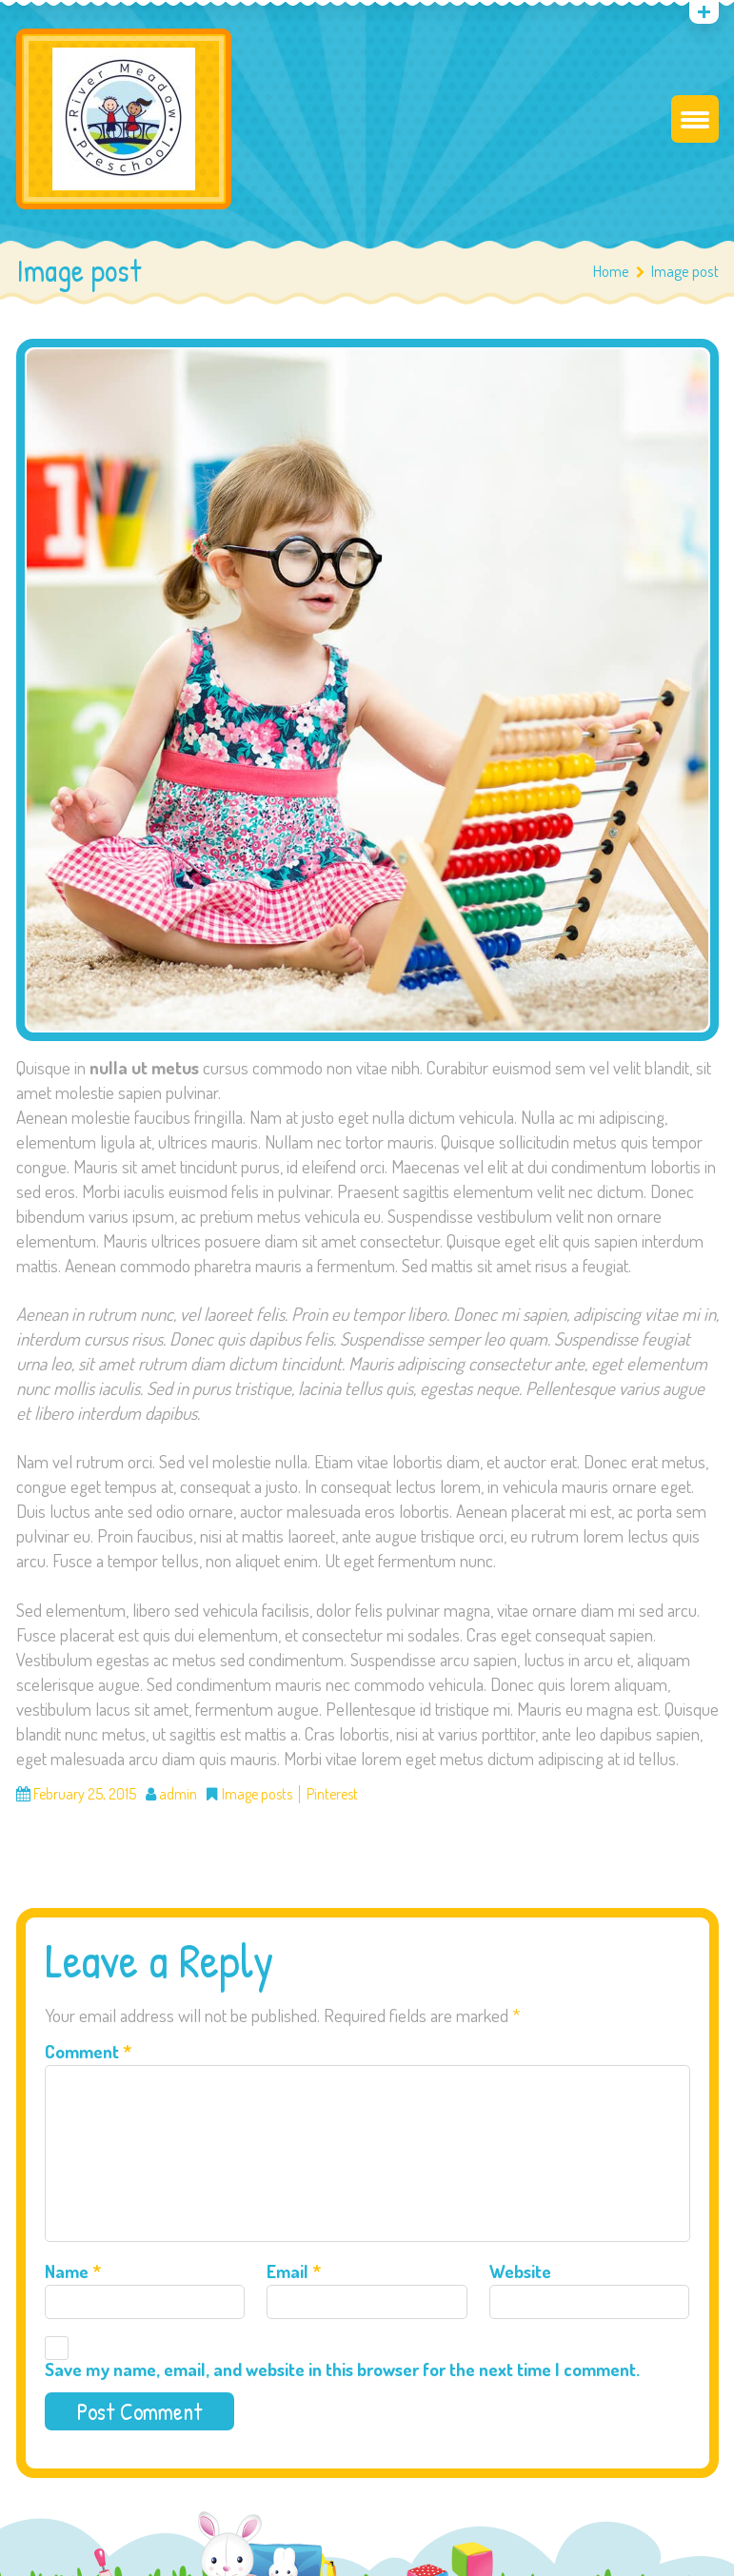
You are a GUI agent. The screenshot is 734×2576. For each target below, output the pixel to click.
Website (520, 2271)
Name (73, 2271)
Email (294, 2271)
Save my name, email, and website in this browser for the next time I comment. (342, 2369)
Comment (88, 2051)
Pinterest (332, 1793)
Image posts (257, 1793)
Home (611, 271)
